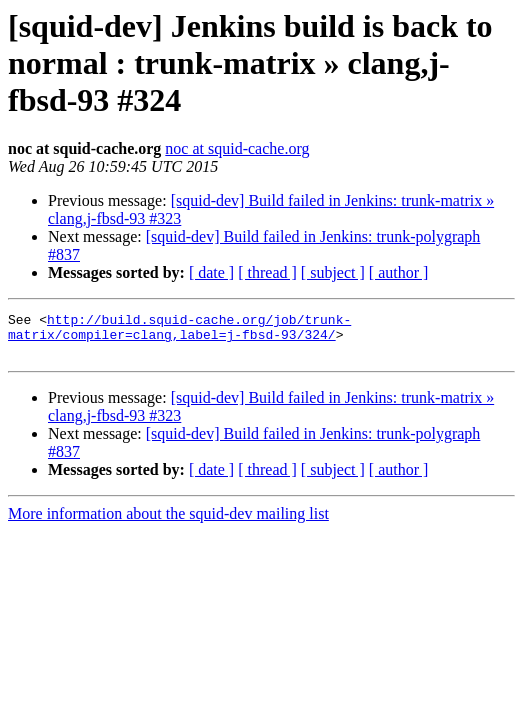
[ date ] (211, 272)
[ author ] (399, 272)
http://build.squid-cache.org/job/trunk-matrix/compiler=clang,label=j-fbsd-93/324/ (179, 331)
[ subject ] (333, 272)
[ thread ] (267, 272)
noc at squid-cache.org (237, 148)
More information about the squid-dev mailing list (168, 522)
